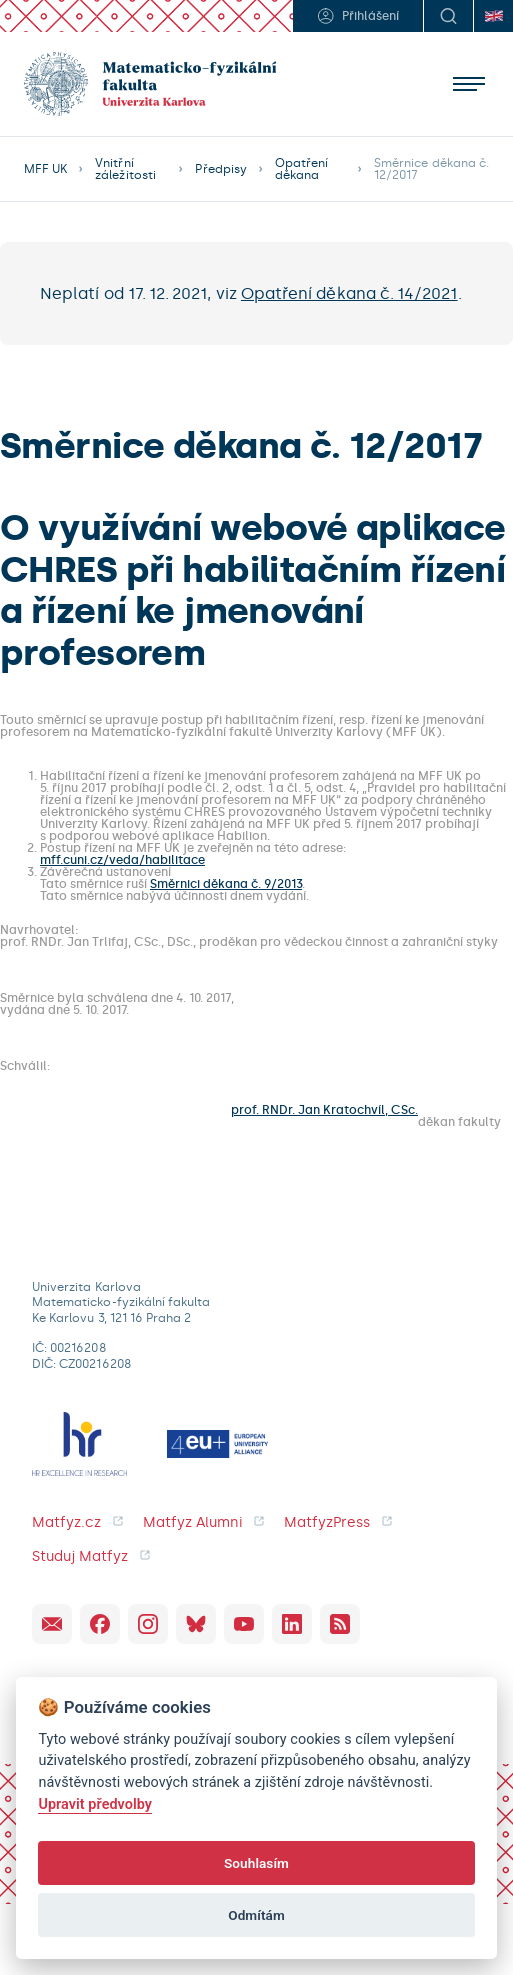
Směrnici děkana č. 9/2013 (226, 884)
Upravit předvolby (95, 1804)
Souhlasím (256, 1863)
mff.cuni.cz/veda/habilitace (122, 860)
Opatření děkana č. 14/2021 (349, 293)
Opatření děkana (301, 169)
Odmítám (256, 1915)
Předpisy (220, 169)
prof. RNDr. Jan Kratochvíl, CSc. (324, 1110)
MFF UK (45, 169)
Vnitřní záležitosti (125, 169)
